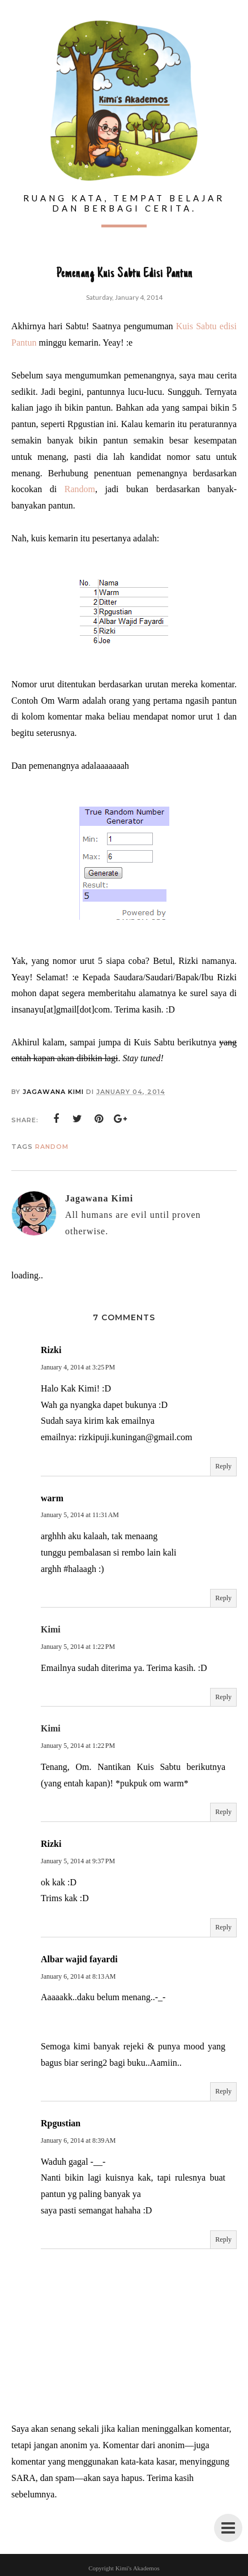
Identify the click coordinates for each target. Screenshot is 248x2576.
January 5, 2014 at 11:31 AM (80, 1515)
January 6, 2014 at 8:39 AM (78, 2140)
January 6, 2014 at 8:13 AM (78, 1976)
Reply (223, 1466)
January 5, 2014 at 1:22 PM (78, 1647)
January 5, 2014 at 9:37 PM (78, 1861)
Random (80, 489)
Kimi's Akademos (138, 2568)
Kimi (51, 1629)
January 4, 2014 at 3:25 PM (78, 1367)
